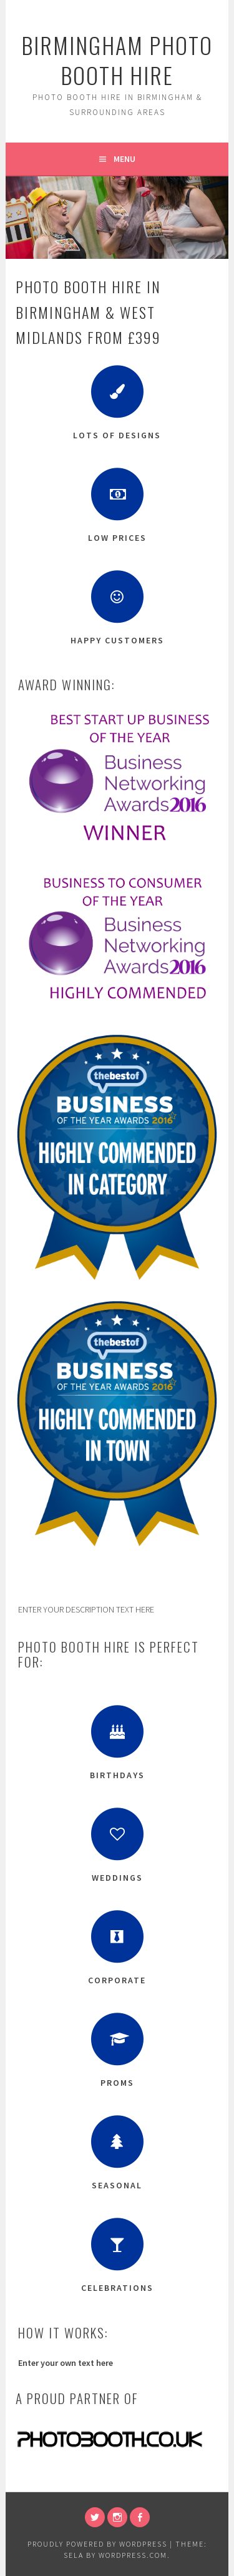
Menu (124, 158)
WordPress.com (133, 2555)
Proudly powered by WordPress (97, 2543)
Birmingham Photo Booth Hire (117, 59)
